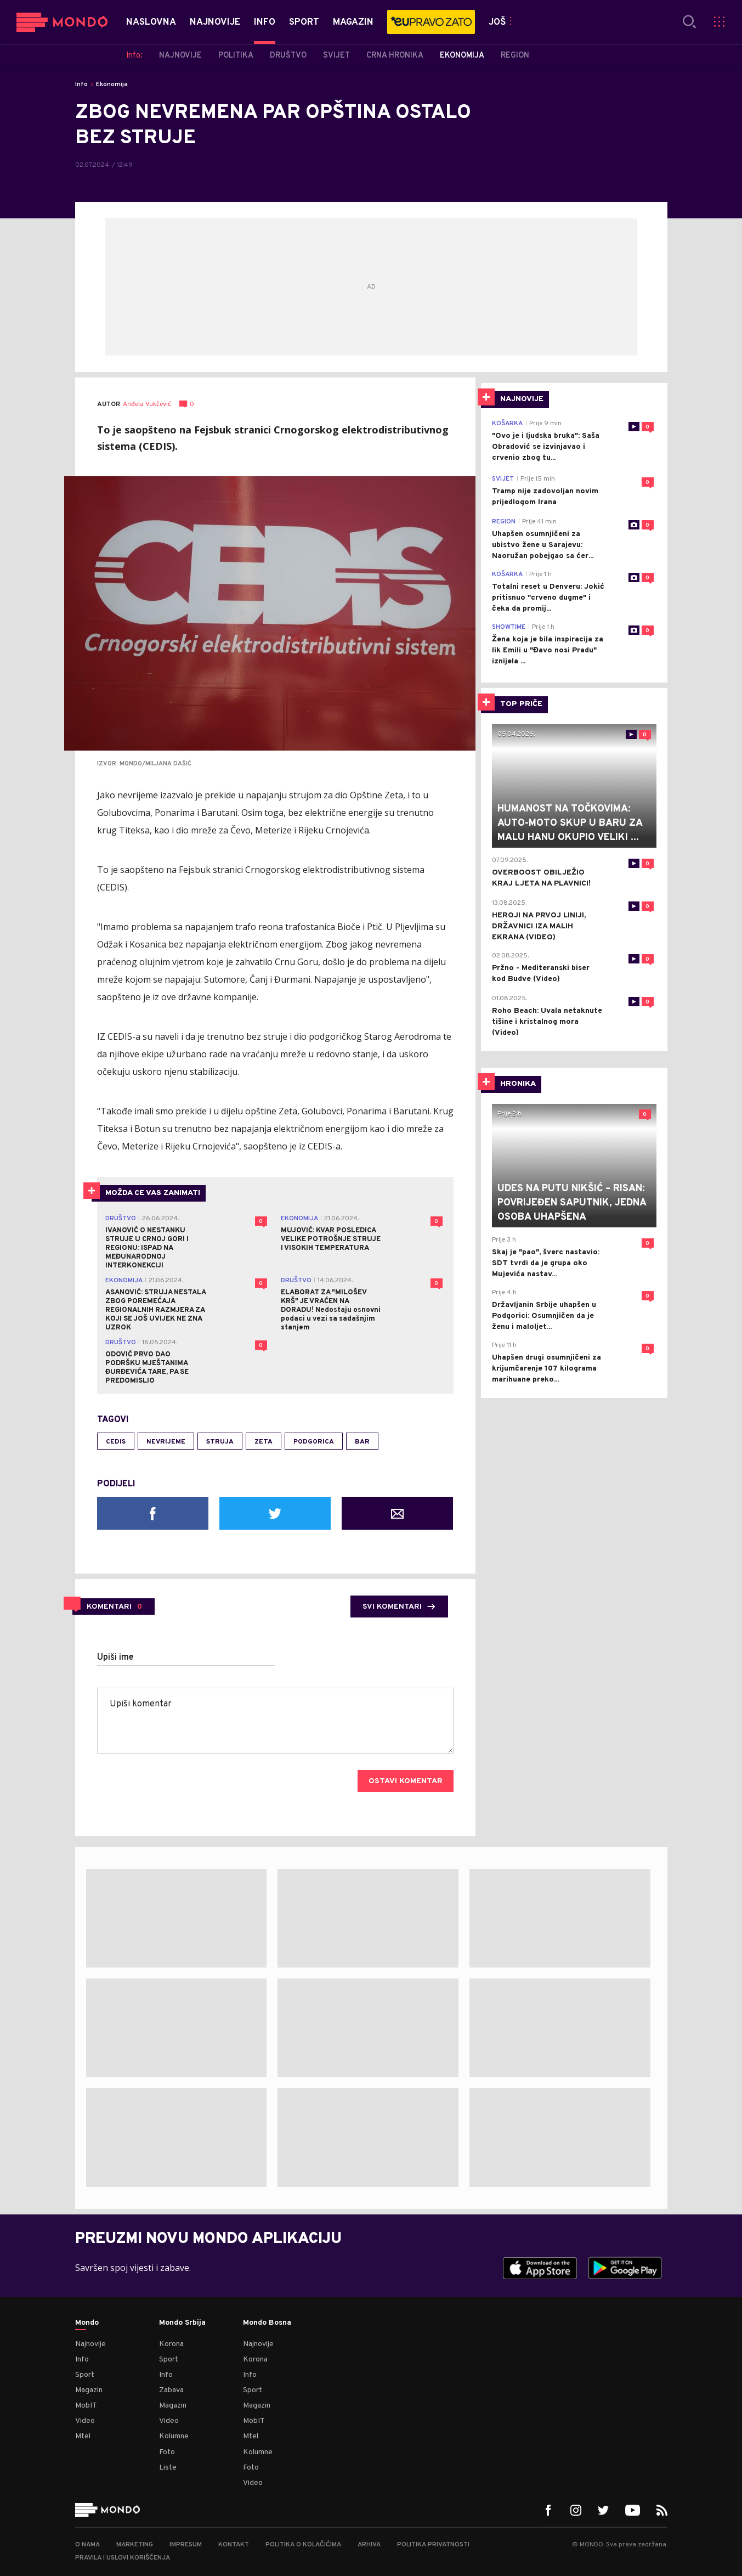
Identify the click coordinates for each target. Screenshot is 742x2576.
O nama (87, 2544)
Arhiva (369, 2544)
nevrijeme (165, 1442)
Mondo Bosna (267, 2323)
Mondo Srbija (182, 2323)
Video (85, 2421)
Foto (167, 2452)
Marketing (134, 2544)
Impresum (185, 2544)
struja (220, 1442)
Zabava (171, 2390)
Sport (84, 2375)
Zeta (263, 1442)
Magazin (89, 2390)
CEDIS (116, 1442)
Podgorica (313, 1442)
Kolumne (174, 2436)
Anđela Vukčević (147, 405)
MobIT (86, 2405)
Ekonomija (112, 84)
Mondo (87, 2323)
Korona (171, 2344)
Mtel (82, 2436)
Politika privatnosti (433, 2544)
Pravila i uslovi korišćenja (122, 2558)
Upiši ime (115, 1657)
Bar (362, 1442)
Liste (168, 2467)
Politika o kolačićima (303, 2544)
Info (81, 84)
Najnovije (90, 2344)
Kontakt (233, 2544)
